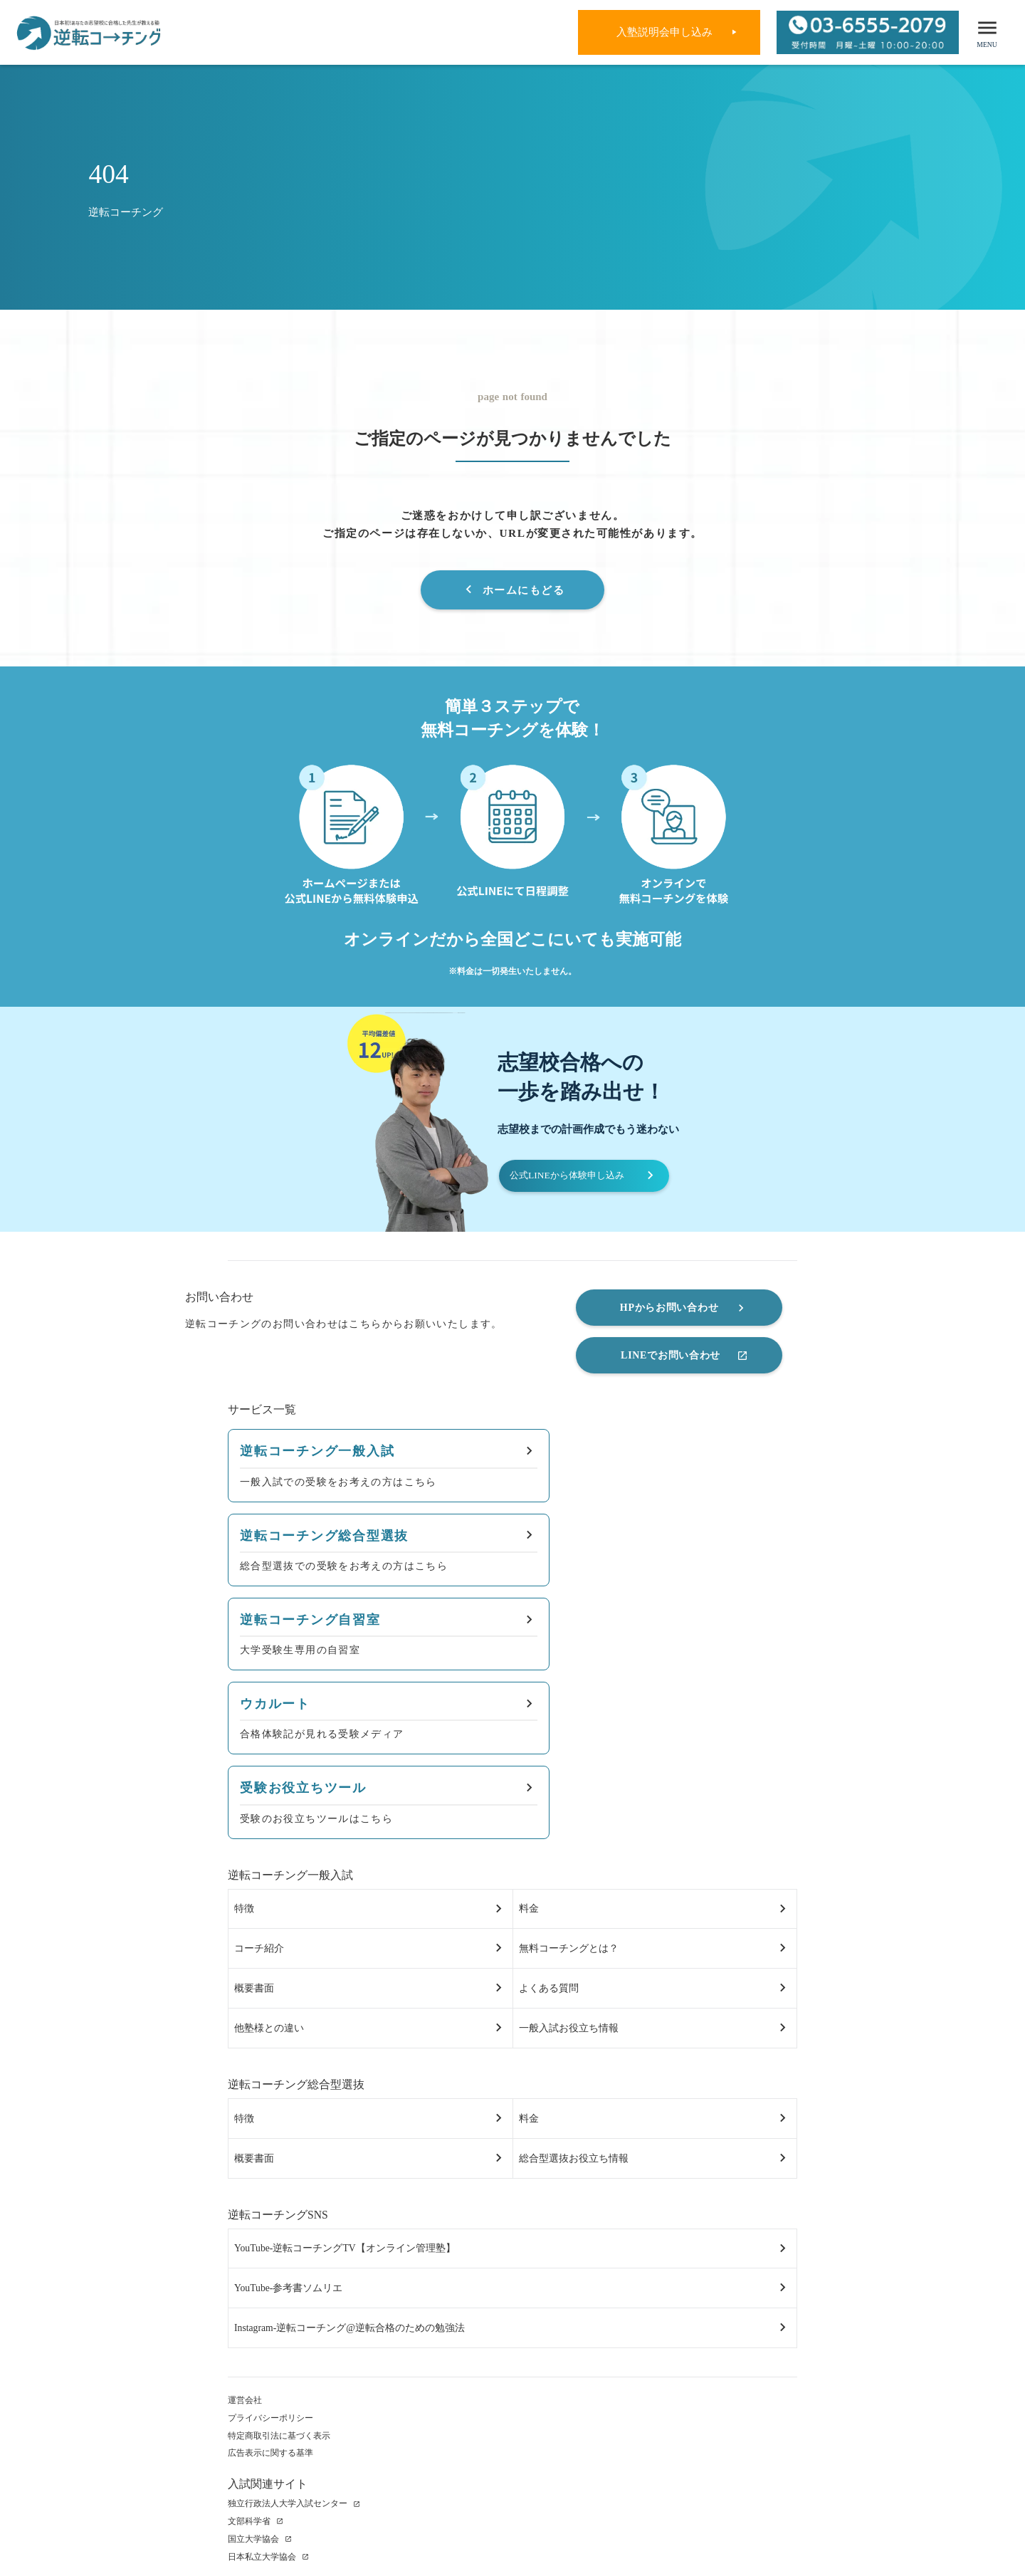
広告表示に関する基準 (270, 2352)
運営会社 (245, 2300)
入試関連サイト (268, 2383)
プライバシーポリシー (270, 2317)
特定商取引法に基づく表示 (279, 2335)
